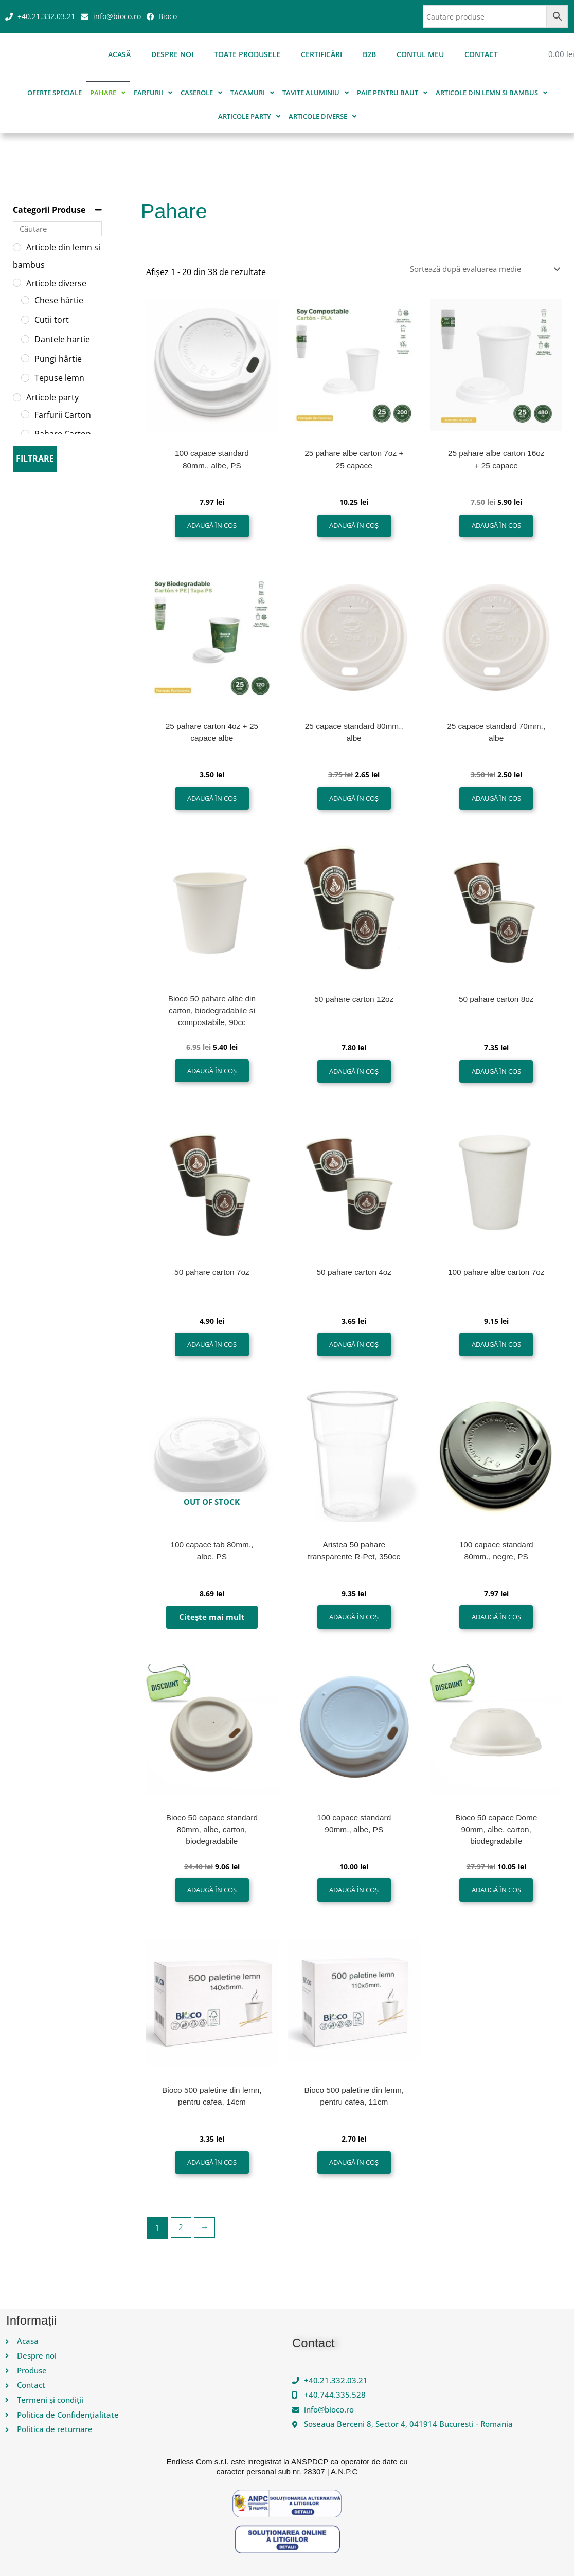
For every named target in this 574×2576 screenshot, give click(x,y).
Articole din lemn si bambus (491, 92)
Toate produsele (247, 54)
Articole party (249, 116)
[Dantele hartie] (25, 339)
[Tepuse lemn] (25, 378)
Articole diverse (322, 116)
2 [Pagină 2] (181, 2249)
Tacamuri (252, 92)
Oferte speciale (54, 92)
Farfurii (153, 92)
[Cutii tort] (25, 320)
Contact (481, 54)
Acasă (119, 54)
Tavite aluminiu (315, 92)
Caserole (201, 92)
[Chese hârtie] (25, 300)
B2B (369, 54)
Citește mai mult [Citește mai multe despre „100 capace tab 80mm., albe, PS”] (211, 1631)
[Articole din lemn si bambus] (17, 247)
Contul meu (420, 54)
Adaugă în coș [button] (212, 528)
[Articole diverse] (17, 283)
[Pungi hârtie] (25, 358)
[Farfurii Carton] (25, 414)
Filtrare (35, 459)
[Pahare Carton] (25, 434)
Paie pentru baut (392, 92)
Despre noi (172, 54)
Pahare (107, 92)
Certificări (321, 54)
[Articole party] (17, 397)
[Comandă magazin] (475, 269)
